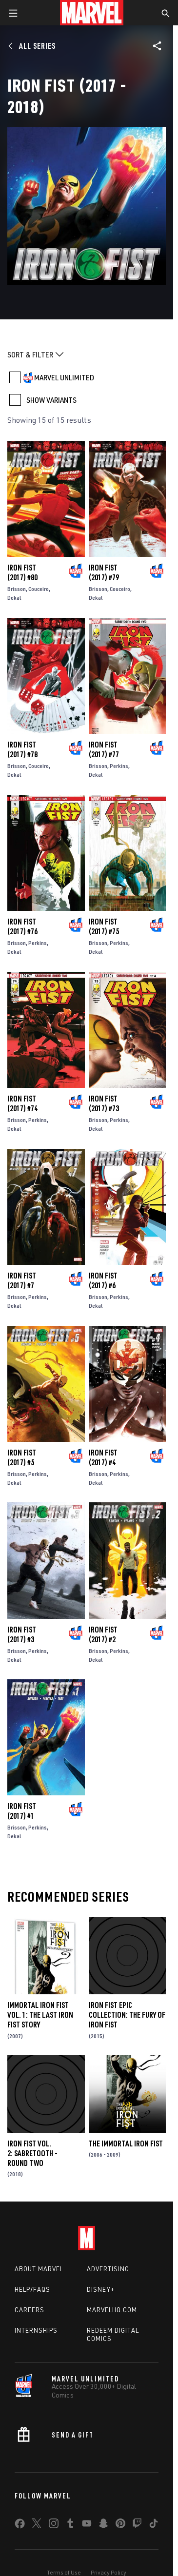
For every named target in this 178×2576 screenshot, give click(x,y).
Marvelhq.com (112, 2310)
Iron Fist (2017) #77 (104, 749)
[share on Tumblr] (70, 2525)
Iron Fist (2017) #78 (22, 749)
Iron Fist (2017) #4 (103, 1457)
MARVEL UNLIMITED (64, 377)
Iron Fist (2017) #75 (104, 926)
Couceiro (38, 588)
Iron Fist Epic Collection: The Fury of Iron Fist (127, 2014)
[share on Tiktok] (153, 2525)
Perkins (119, 765)
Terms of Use (64, 2572)
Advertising (108, 2269)
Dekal (14, 597)
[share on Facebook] (20, 2526)
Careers (29, 2310)
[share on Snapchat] (103, 2525)
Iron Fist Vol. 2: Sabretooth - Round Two (32, 2153)
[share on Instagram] (54, 2525)
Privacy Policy (108, 2572)
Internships (36, 2330)
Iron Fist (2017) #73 (104, 1103)
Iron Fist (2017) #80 (22, 572)
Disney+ (101, 2289)
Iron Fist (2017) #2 (103, 1634)
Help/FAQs (32, 2289)
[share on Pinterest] (120, 2525)
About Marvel (39, 2269)
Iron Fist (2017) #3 (21, 1634)
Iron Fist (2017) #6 (103, 1280)
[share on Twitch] (137, 2525)
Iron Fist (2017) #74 (22, 1103)
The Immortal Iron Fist (126, 2143)
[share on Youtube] (87, 2525)
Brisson (16, 588)
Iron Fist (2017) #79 (104, 572)
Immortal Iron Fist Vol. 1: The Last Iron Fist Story (40, 2014)
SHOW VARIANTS (51, 400)
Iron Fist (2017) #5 (21, 1457)
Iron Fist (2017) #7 (21, 1280)
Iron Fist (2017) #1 (21, 1811)
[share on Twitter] (36, 2525)
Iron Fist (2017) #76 (22, 926)
